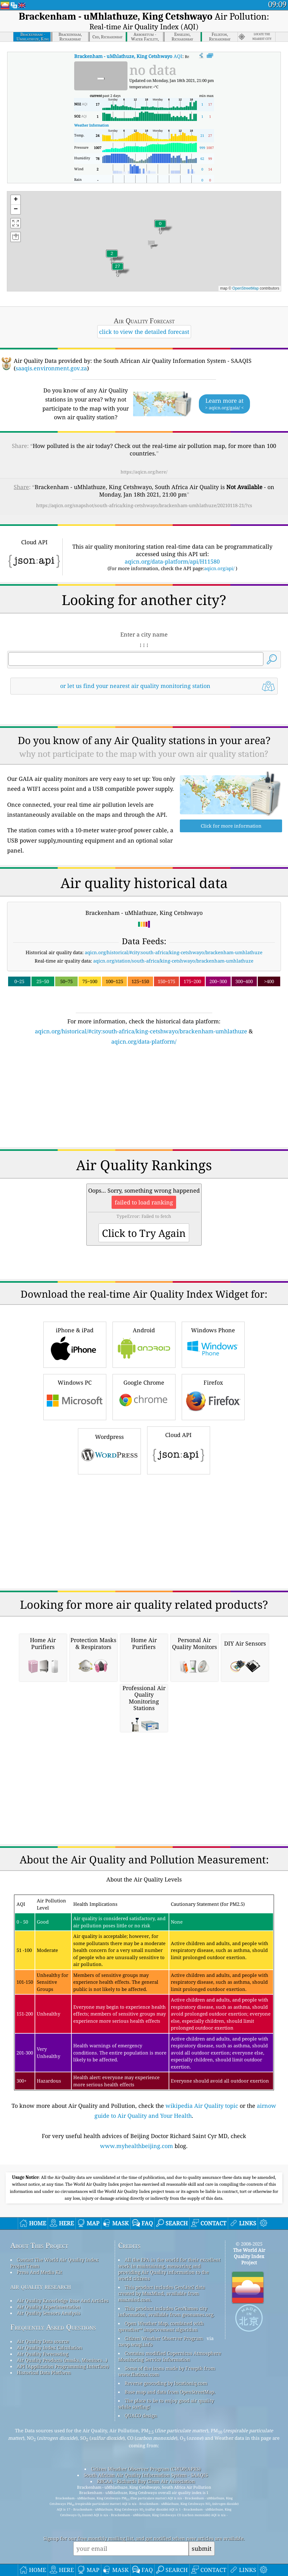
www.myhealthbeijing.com (136, 2267)
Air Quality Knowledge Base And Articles (62, 2422)
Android (144, 1465)
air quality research (40, 2408)
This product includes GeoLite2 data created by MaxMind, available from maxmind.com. (161, 2414)
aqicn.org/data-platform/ (143, 1163)
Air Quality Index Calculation (49, 2469)
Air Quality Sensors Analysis (48, 2434)
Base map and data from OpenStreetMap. (170, 2513)
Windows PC (75, 1518)
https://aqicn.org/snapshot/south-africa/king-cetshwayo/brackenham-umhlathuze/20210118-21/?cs (144, 505)
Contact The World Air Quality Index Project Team (54, 2384)
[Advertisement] (144, 546)
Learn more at (224, 404)
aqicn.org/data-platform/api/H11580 (172, 595)
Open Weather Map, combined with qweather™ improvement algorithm (161, 2448)
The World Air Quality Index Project (249, 2377)
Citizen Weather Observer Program (164, 2460)
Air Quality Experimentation (48, 2428)
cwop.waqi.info (135, 2466)
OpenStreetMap (245, 288)
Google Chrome (144, 1518)
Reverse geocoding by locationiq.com (166, 2505)
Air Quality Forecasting (42, 2475)
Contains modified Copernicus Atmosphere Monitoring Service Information (169, 2478)
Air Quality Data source (43, 2463)
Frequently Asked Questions (53, 2448)
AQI (128, 56)
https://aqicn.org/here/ (144, 472)
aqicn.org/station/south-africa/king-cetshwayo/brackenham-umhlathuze (173, 1082)
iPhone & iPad (75, 1465)
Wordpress (109, 1572)
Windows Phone (213, 1465)
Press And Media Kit (39, 2394)
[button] (117, 270)
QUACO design (141, 2537)
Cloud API (179, 1571)
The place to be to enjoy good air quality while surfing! (166, 2525)
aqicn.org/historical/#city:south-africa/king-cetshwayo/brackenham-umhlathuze (173, 1074)
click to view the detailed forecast (144, 331)
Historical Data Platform (44, 2494)
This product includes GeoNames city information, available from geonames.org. (166, 2433)
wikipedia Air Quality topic (202, 2227)
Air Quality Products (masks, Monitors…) (62, 2481)
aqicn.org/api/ (219, 602)
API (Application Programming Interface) (63, 2488)
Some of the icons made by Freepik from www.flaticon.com (166, 2493)
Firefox (213, 1518)
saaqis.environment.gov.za (51, 368)
